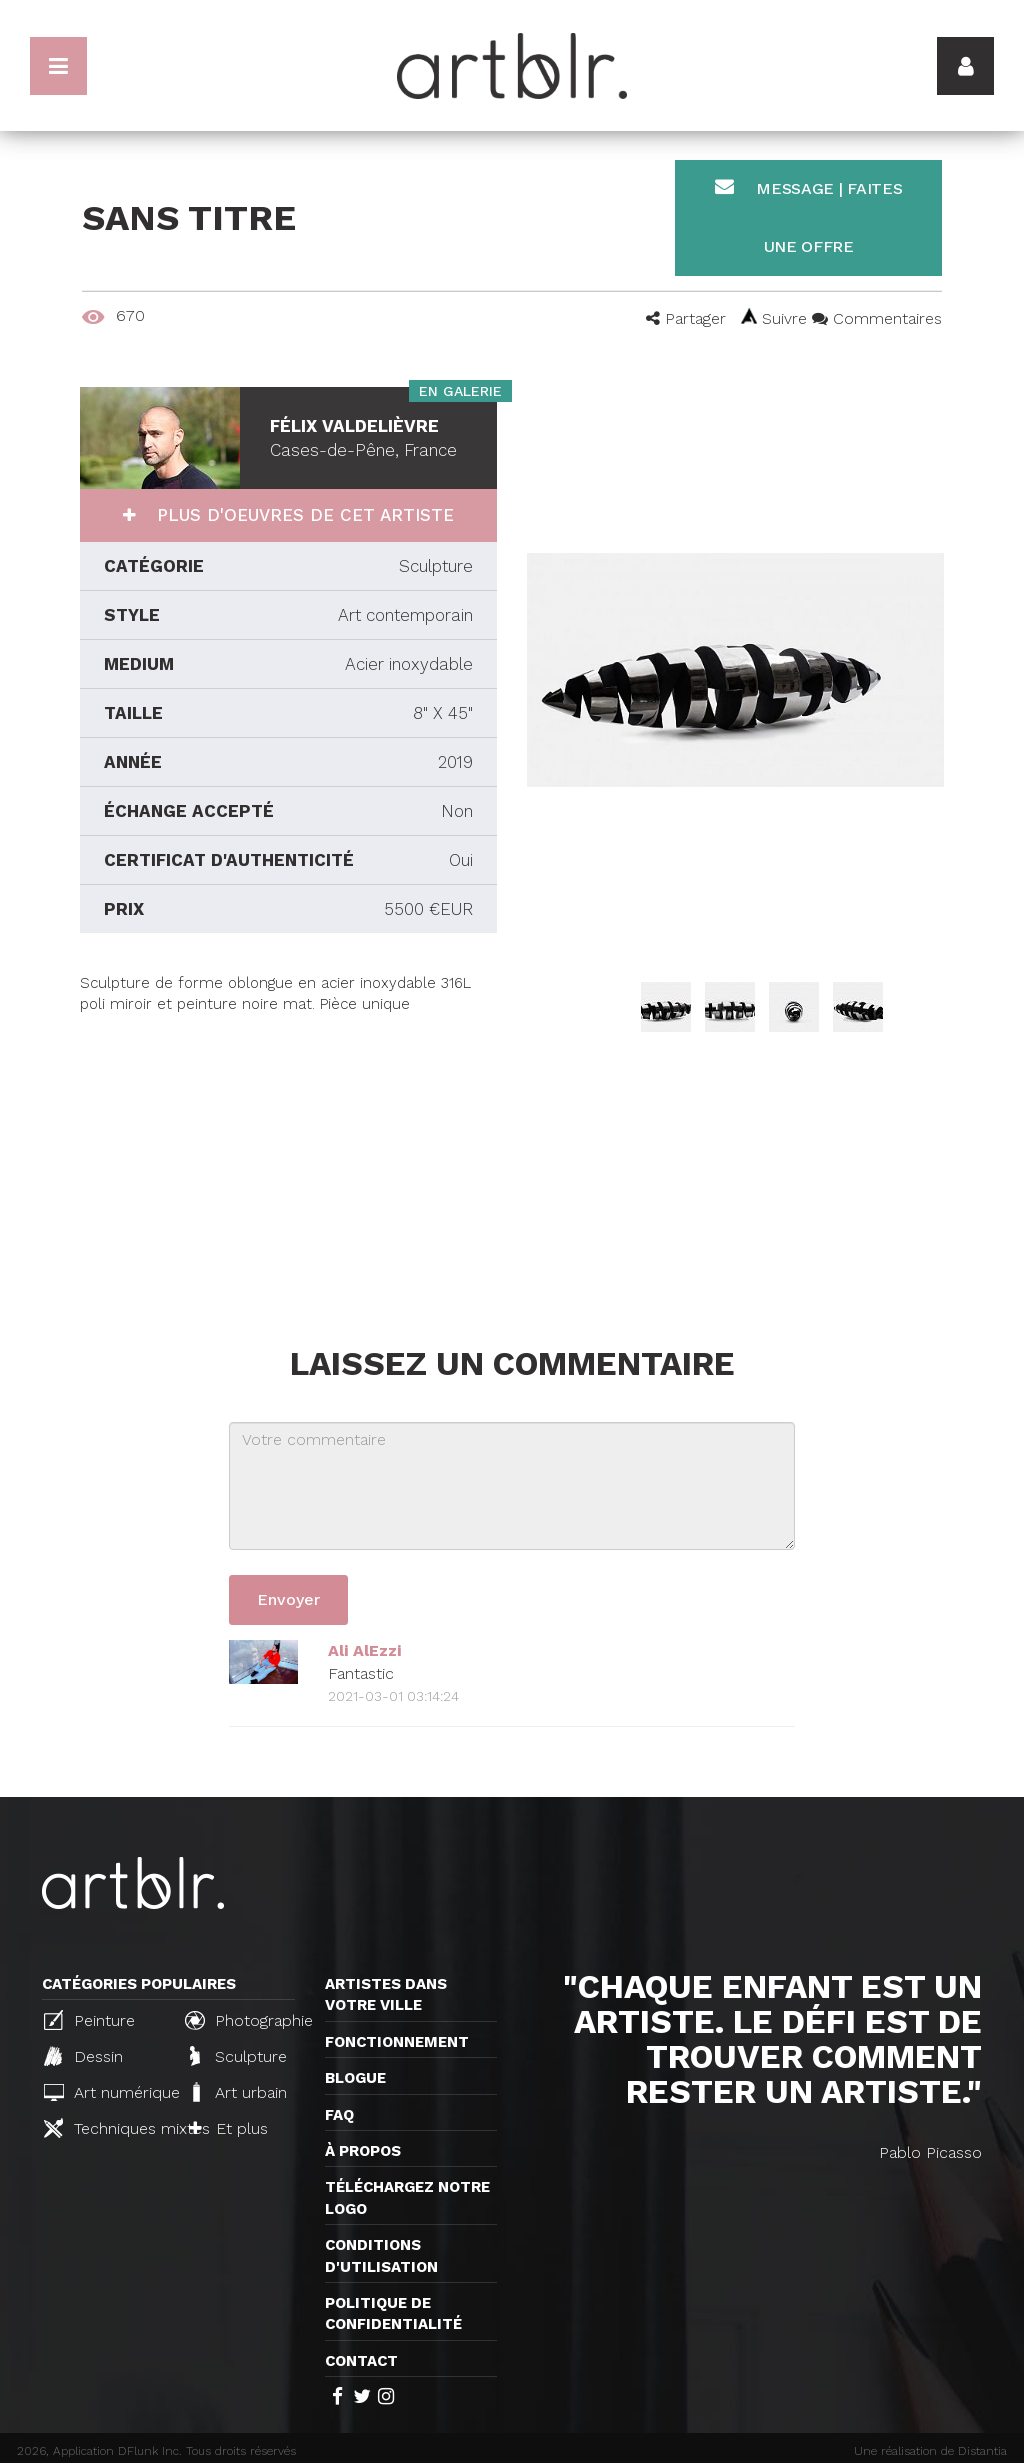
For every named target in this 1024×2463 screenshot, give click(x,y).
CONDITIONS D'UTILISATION (381, 2255)
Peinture (89, 2020)
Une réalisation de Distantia (930, 2451)
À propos (363, 2151)
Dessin (83, 2056)
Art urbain (238, 2092)
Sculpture (238, 2056)
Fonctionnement (397, 2042)
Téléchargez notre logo (407, 2197)
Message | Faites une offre (809, 216)
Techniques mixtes (106, 2128)
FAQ (339, 2115)
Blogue (355, 2078)
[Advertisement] (288, 1156)
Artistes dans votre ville (386, 1994)
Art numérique (106, 2092)
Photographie (247, 2020)
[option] (735, 669)
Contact (361, 2361)
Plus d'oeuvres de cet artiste (302, 515)
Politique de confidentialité (393, 2313)
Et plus (228, 2128)
